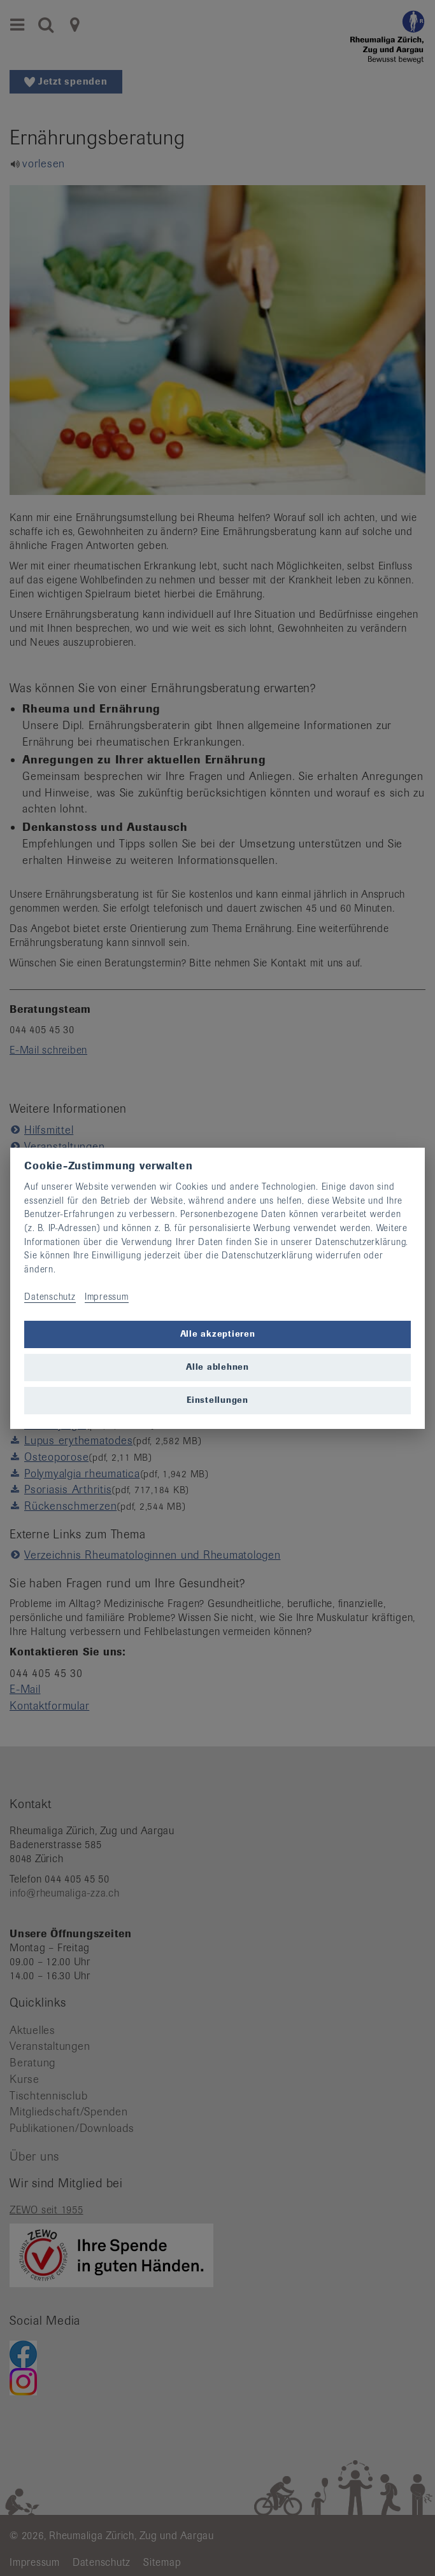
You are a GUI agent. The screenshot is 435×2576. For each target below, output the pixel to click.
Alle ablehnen (217, 1366)
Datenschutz (49, 1296)
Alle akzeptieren (217, 1333)
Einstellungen (217, 1400)
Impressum (107, 1296)
